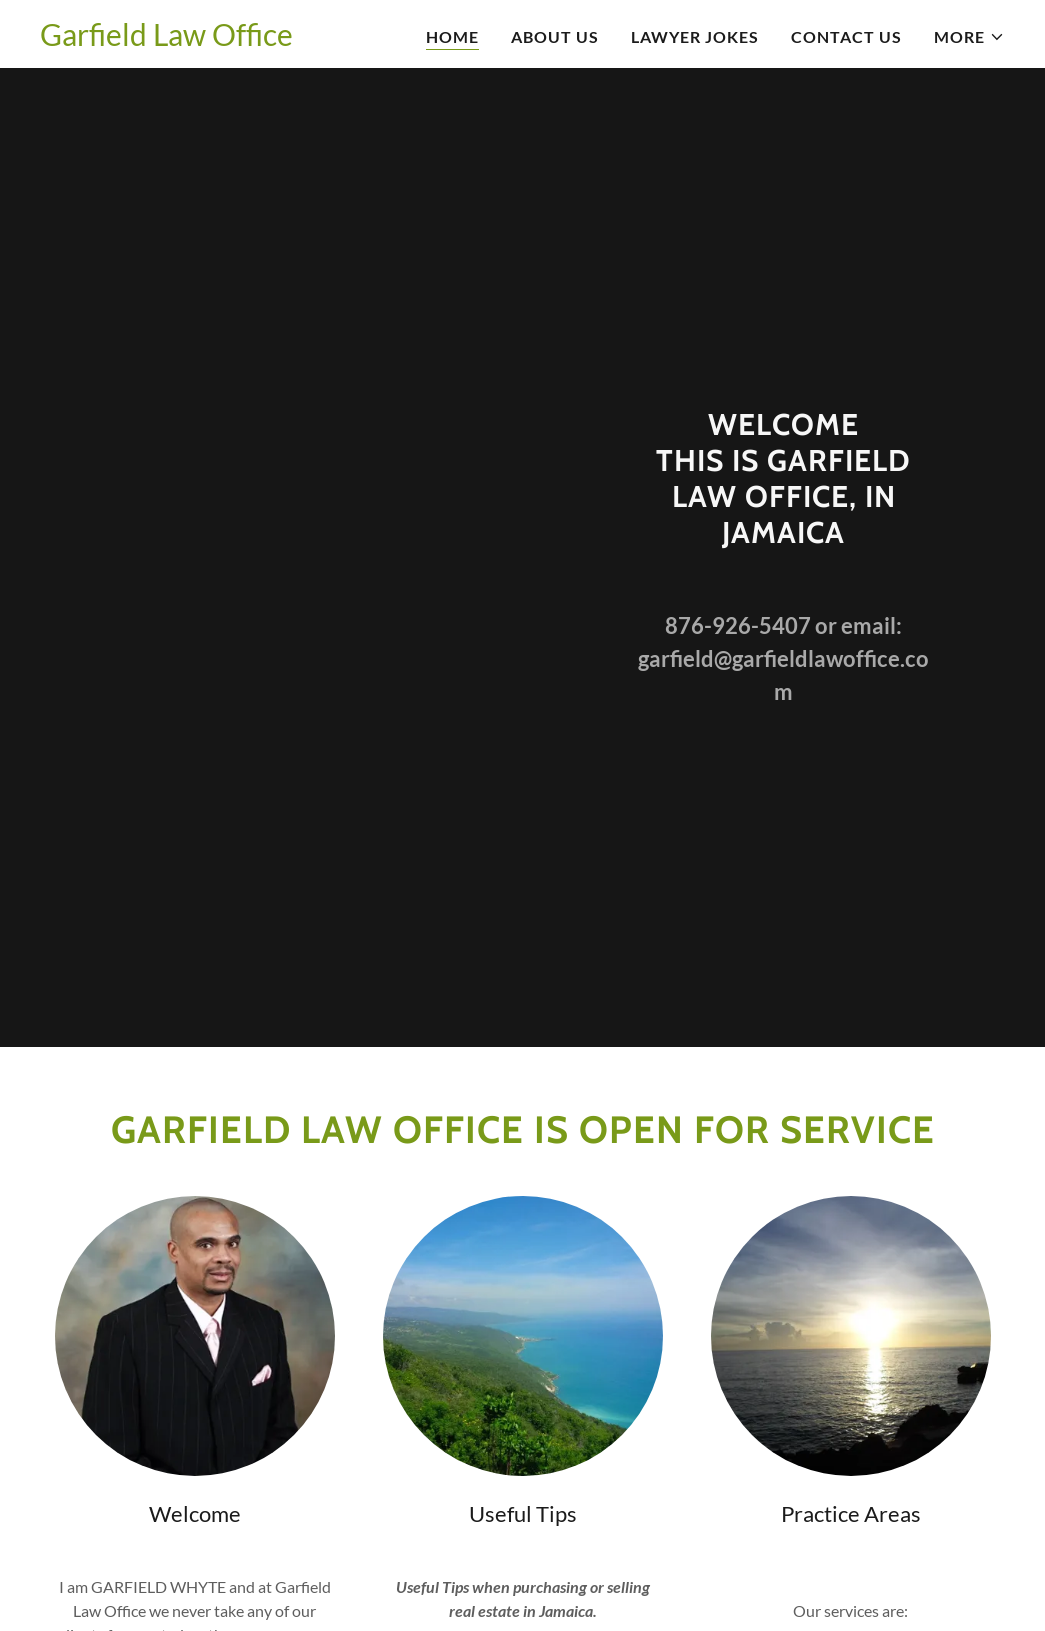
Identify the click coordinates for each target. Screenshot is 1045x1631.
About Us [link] (555, 36)
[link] (166, 39)
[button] (969, 37)
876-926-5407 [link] (738, 625)
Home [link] (452, 36)
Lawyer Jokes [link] (695, 36)
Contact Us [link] (846, 36)
